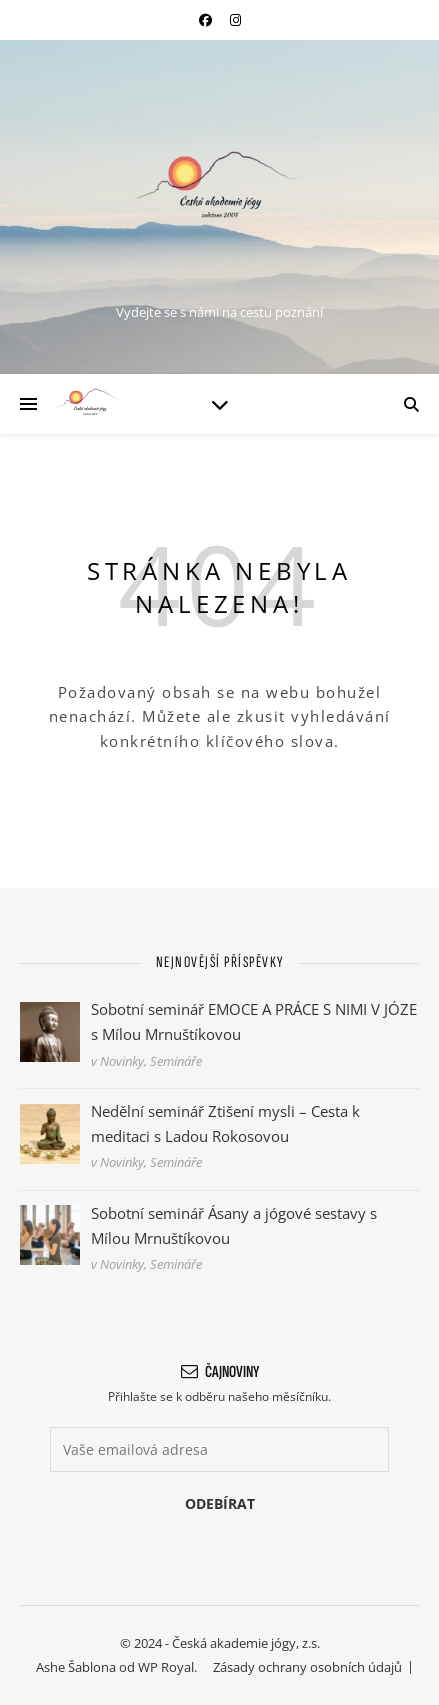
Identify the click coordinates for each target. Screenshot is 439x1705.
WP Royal (166, 1667)
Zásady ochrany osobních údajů (307, 1667)
